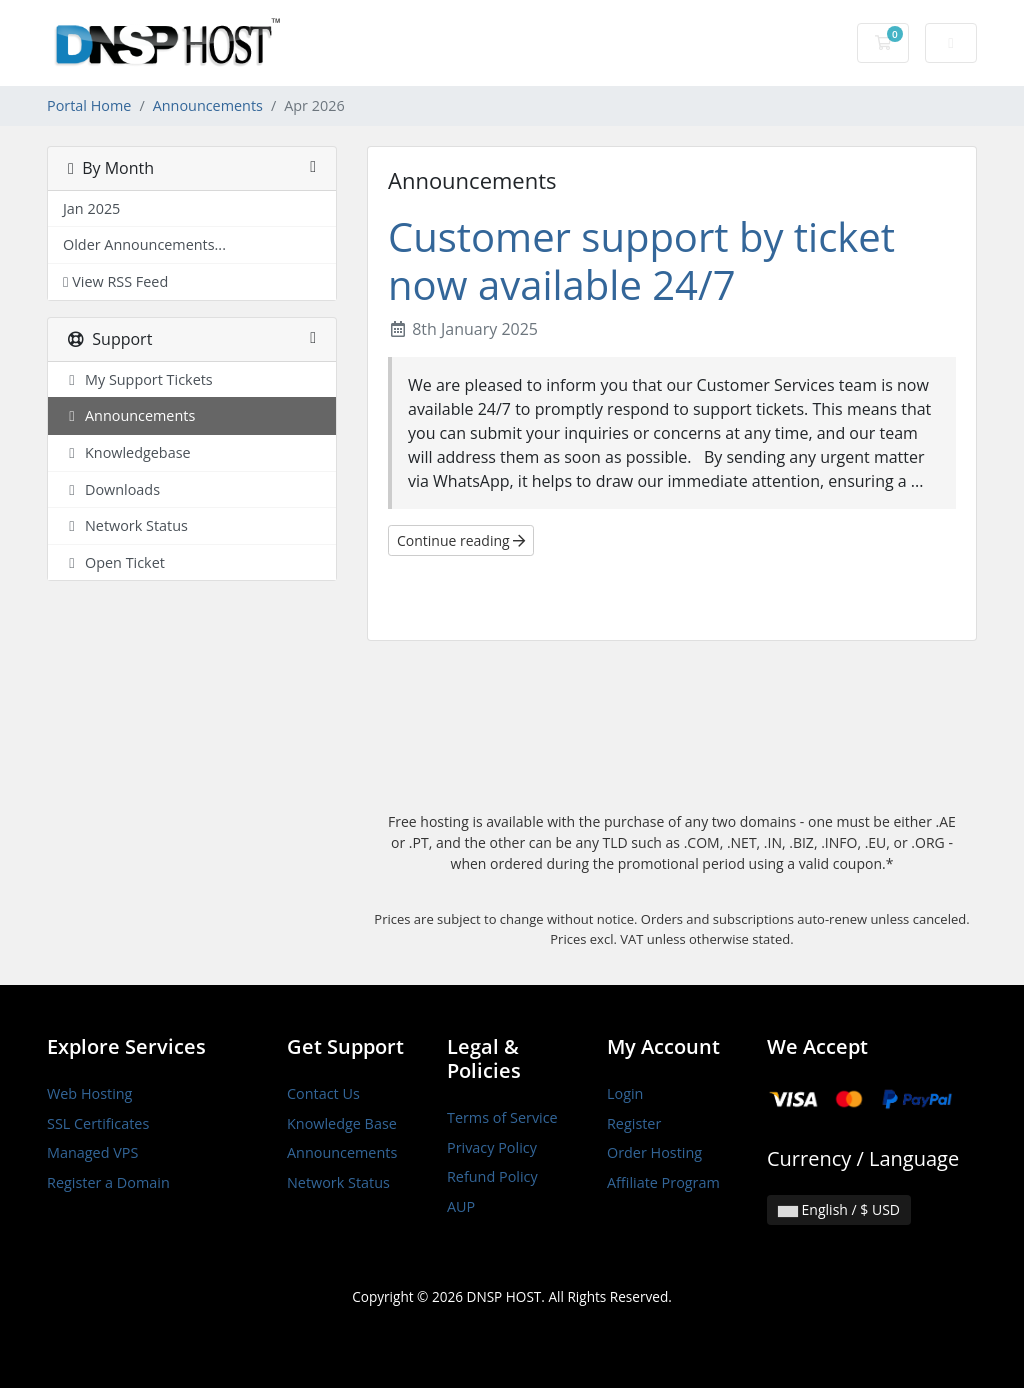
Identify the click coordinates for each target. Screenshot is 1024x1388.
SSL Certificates (98, 1123)
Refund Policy (492, 1176)
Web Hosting (89, 1093)
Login (625, 1093)
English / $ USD (839, 1209)
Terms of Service (502, 1117)
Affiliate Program (663, 1182)
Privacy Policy (492, 1147)
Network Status (338, 1182)
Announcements (208, 105)
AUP (461, 1206)
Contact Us (323, 1093)
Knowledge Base (342, 1123)
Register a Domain (108, 1182)
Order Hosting (654, 1152)
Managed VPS (92, 1152)
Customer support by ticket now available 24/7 (641, 260)
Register (634, 1123)
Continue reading (461, 540)
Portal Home (89, 105)
